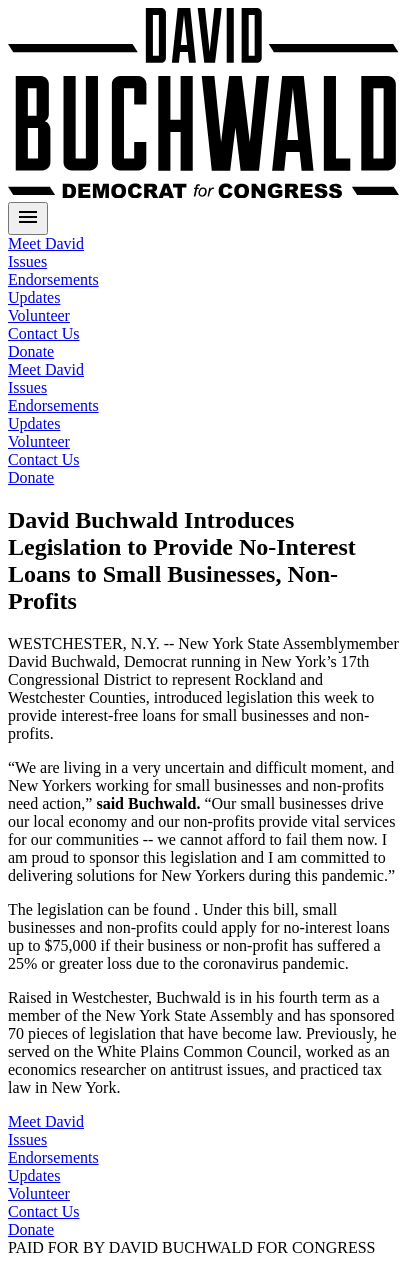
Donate (31, 1229)
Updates (34, 297)
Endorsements (53, 279)
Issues (27, 261)
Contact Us (44, 333)
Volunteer (39, 315)
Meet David (46, 243)
